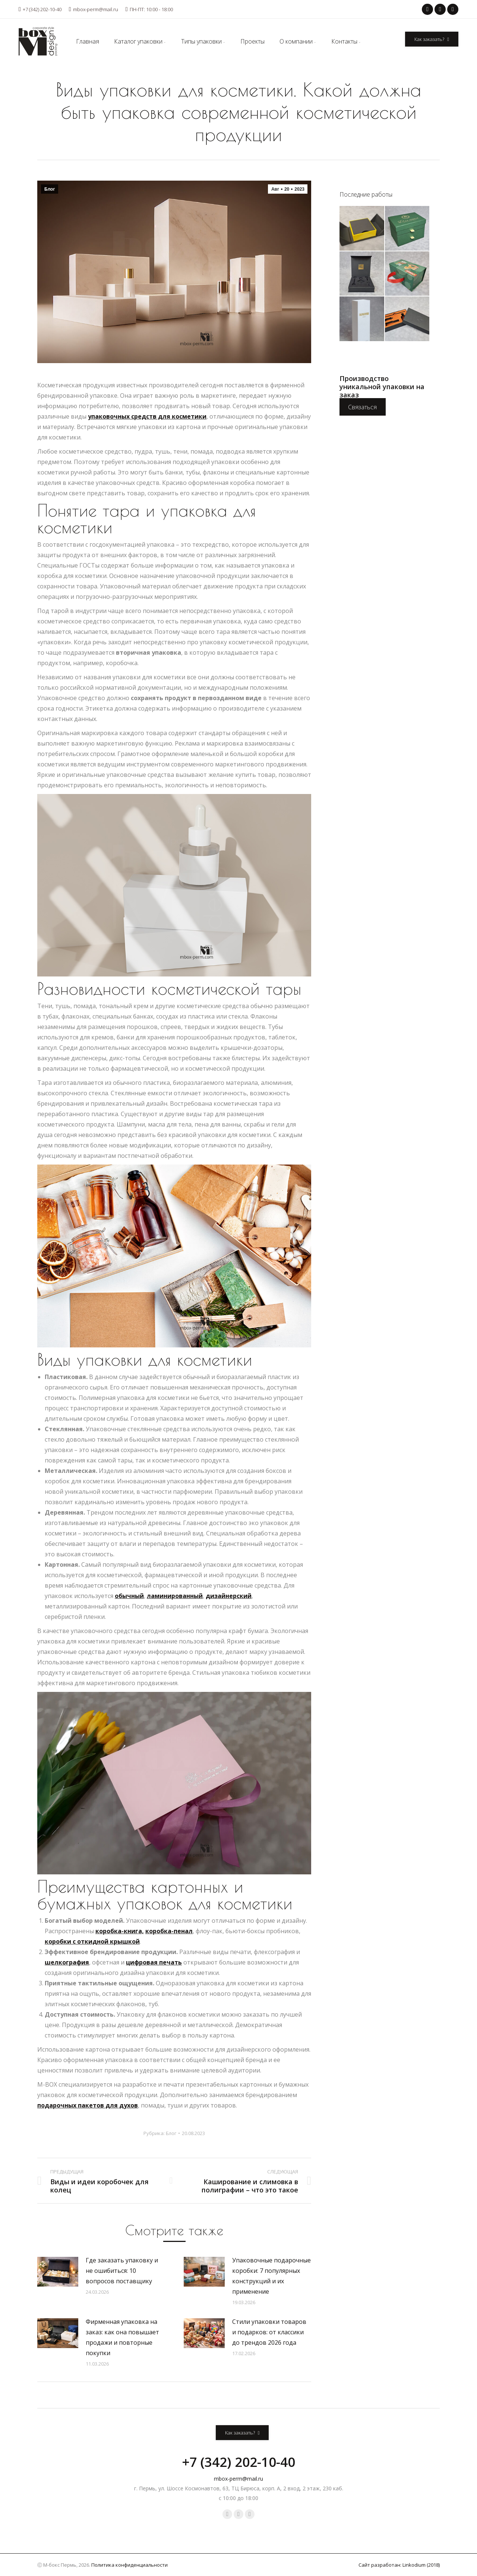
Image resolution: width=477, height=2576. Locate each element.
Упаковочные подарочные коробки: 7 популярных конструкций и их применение (271, 2276)
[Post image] (57, 2272)
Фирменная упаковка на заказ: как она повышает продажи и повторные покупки (122, 2337)
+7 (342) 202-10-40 (40, 9)
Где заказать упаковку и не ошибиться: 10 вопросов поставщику (122, 2270)
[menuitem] (87, 41)
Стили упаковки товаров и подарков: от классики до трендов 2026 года (269, 2332)
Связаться (362, 407)
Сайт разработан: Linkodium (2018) (399, 2564)
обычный (129, 1596)
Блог (49, 189)
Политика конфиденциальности (129, 2564)
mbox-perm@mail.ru (93, 9)
